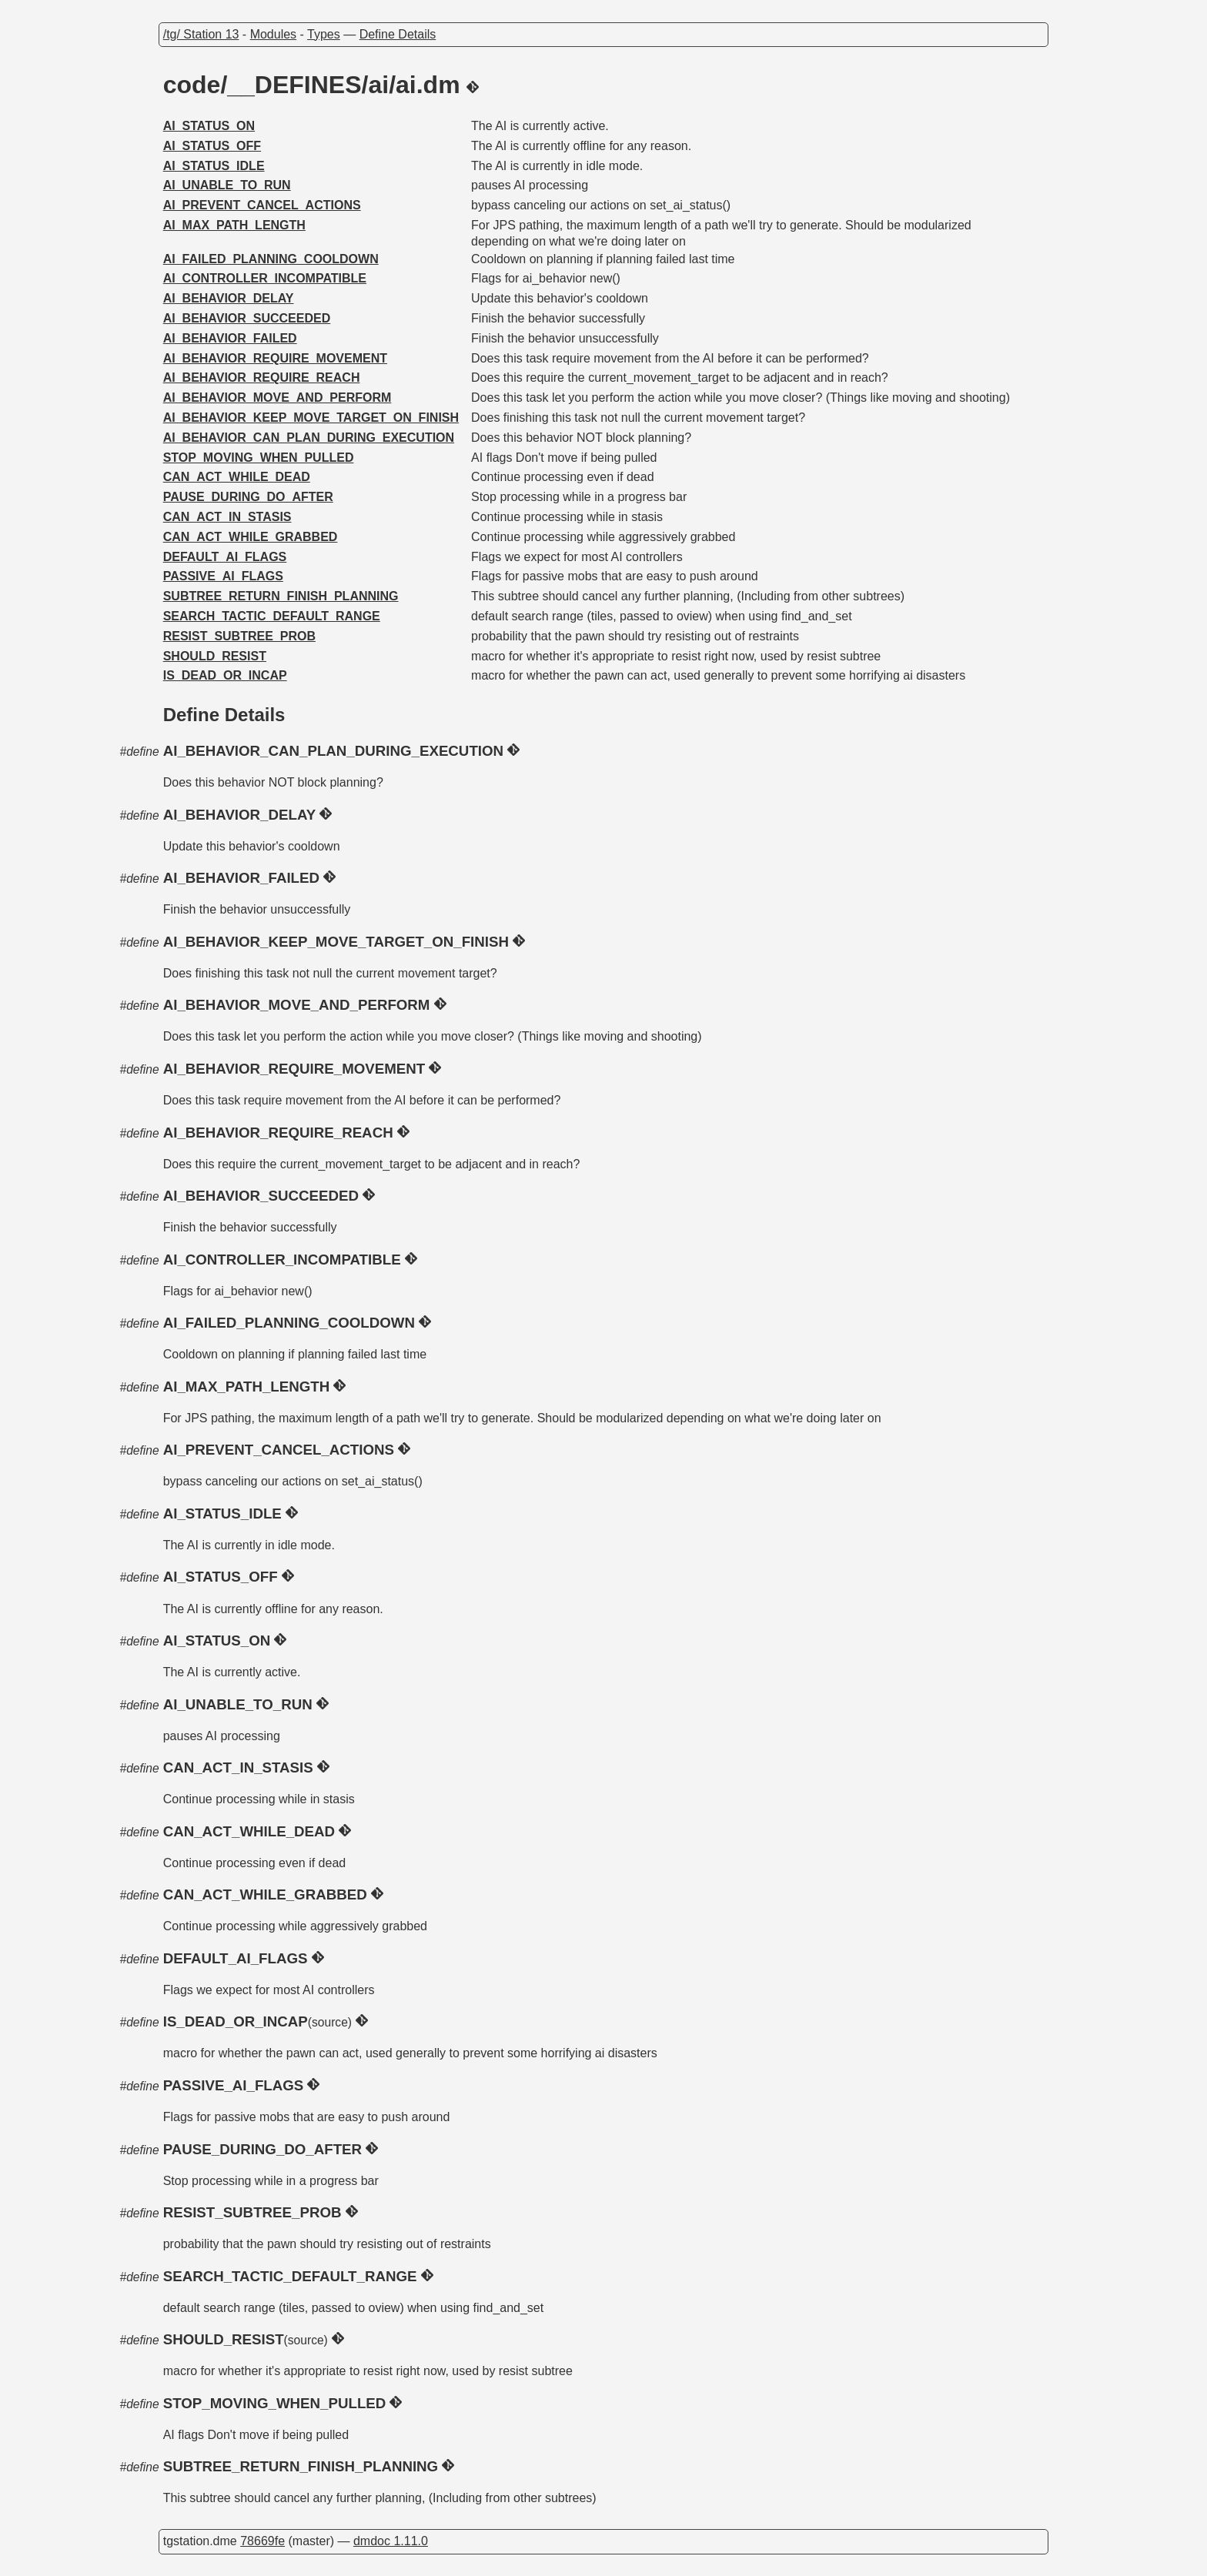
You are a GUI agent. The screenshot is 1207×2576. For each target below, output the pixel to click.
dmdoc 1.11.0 (390, 2541)
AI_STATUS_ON (209, 125)
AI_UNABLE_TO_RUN (227, 185)
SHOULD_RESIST (214, 656)
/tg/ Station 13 (201, 34)
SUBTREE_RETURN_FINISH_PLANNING (281, 596)
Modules (273, 34)
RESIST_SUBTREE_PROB (239, 636)
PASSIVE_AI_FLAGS (223, 576)
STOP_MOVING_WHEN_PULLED (258, 457)
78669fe (262, 2541)
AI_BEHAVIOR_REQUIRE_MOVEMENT (275, 358)
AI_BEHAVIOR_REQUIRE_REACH (261, 377)
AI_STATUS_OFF (212, 145)
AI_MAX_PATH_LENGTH (234, 225)
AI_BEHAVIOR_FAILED (230, 338)
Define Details (397, 34)
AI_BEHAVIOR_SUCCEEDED (247, 318)
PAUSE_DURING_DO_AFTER (248, 496)
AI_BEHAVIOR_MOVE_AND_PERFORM (277, 397)
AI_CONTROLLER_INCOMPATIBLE (264, 278)
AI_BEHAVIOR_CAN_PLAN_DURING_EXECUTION (308, 437)
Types (323, 34)
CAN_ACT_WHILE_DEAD (236, 476)
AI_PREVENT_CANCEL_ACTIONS (262, 205)
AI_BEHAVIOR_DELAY (228, 298)
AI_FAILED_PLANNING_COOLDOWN (271, 259)
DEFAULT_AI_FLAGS (225, 556)
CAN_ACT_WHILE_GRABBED (250, 536)
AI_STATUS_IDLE (214, 165)
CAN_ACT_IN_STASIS (227, 516)
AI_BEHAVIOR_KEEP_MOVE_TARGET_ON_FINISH (311, 417)
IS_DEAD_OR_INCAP (225, 675)
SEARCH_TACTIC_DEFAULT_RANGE (271, 616)
